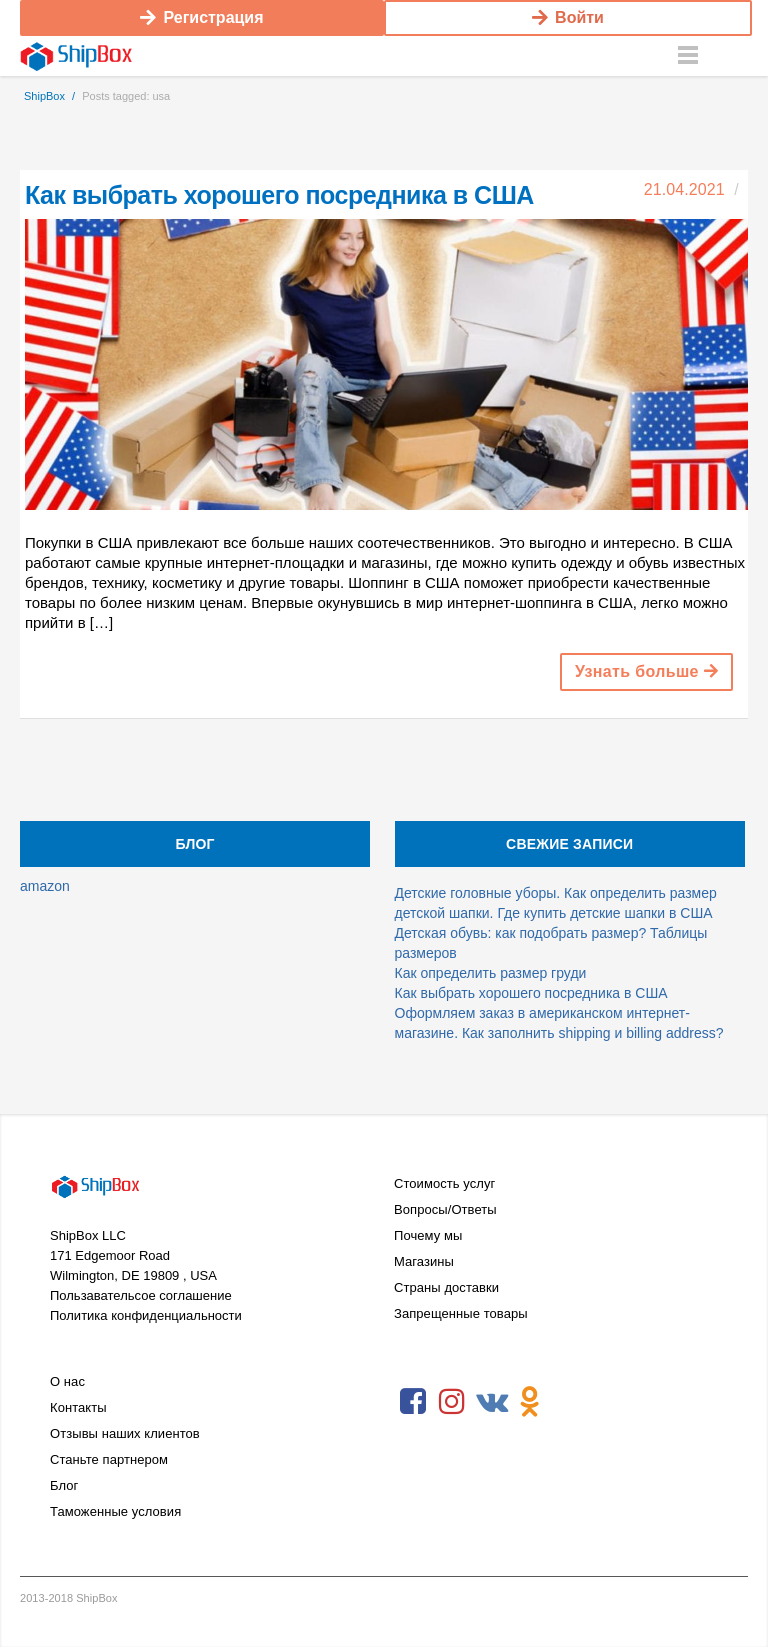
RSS (569, 1402)
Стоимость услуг (444, 1183)
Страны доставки (446, 1287)
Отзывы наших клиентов (125, 1433)
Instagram (452, 1402)
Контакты (78, 1407)
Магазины (424, 1261)
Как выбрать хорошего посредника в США (279, 195)
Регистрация (201, 17)
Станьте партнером (109, 1459)
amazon (45, 886)
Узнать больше (646, 671)
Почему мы (428, 1235)
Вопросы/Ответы (445, 1209)
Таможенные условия (115, 1511)
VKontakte (491, 1402)
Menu (688, 56)
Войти (568, 17)
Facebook (413, 1402)
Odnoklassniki (530, 1402)
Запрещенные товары (461, 1313)
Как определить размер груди (491, 973)
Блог (64, 1485)
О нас (67, 1381)
